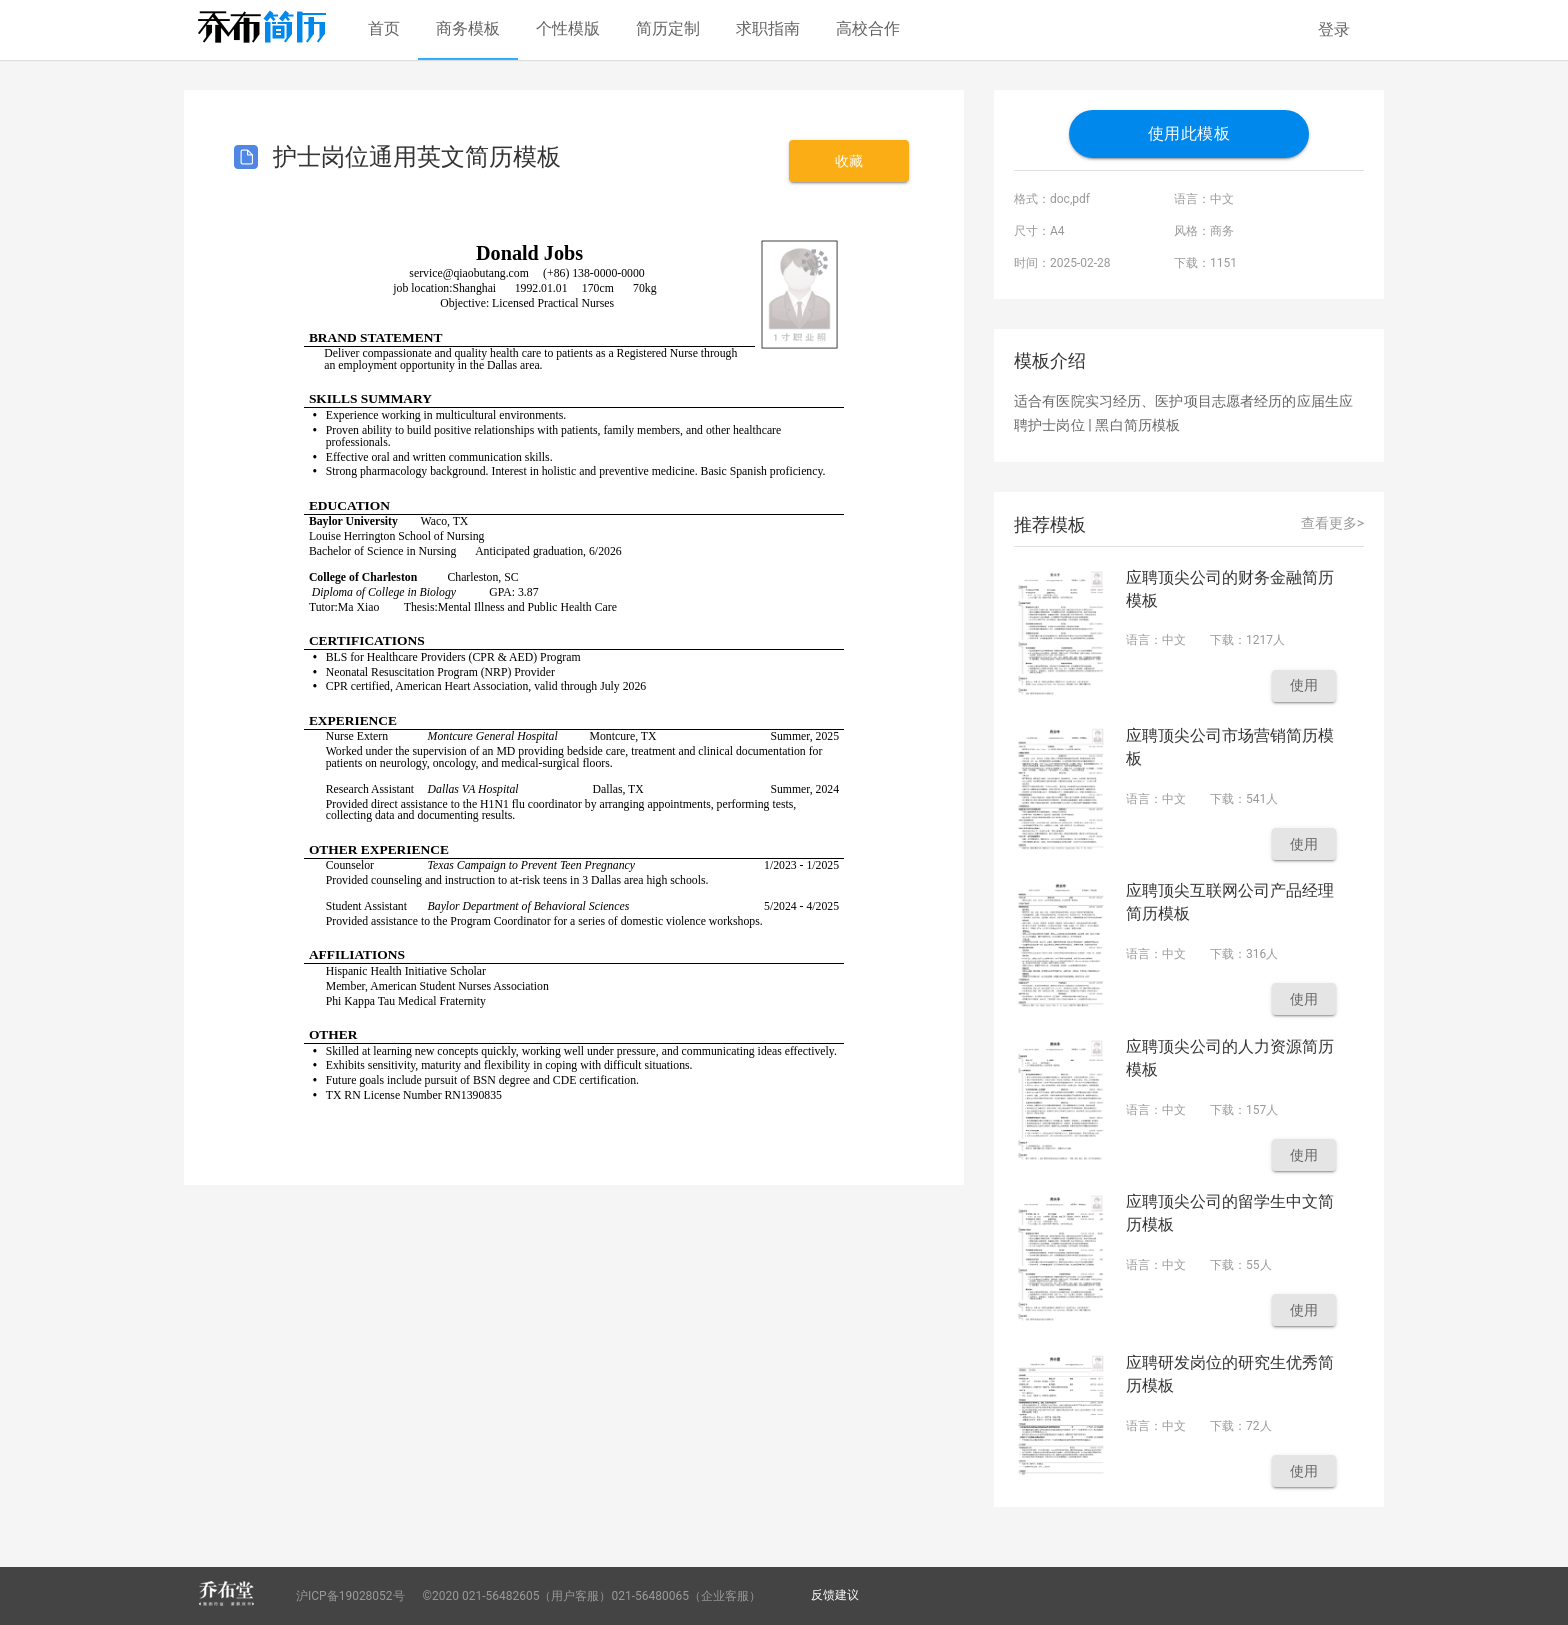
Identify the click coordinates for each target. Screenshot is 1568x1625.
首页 (384, 28)
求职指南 (768, 28)
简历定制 (668, 28)
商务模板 (468, 28)
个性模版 (568, 28)
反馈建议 (835, 1595)
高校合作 (868, 28)
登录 (1334, 29)
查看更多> (1332, 523)
